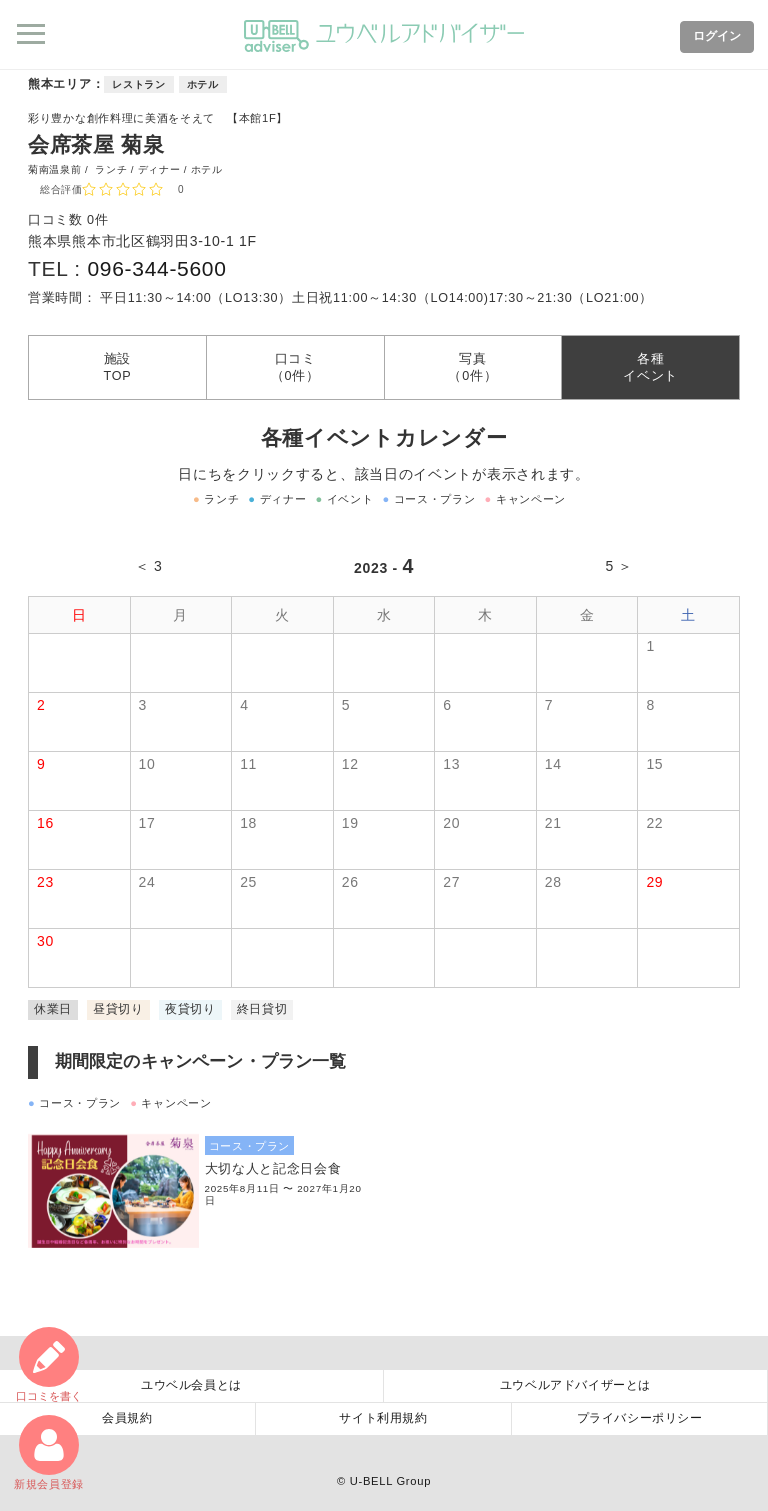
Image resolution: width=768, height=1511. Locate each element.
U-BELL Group (390, 1481)
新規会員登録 (49, 1452)
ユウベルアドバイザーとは (575, 1385)
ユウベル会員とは (191, 1385)
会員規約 (127, 1418)
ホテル (203, 84)
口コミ (49, 1364)
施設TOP (117, 367)
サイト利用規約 (383, 1418)
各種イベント (650, 367)
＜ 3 (149, 566)
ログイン (717, 36)
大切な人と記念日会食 (273, 1169)
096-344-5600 (156, 268)
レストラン (139, 84)
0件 (97, 220)
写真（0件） (472, 367)
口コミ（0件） (295, 367)
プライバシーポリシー (640, 1418)
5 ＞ (619, 566)
